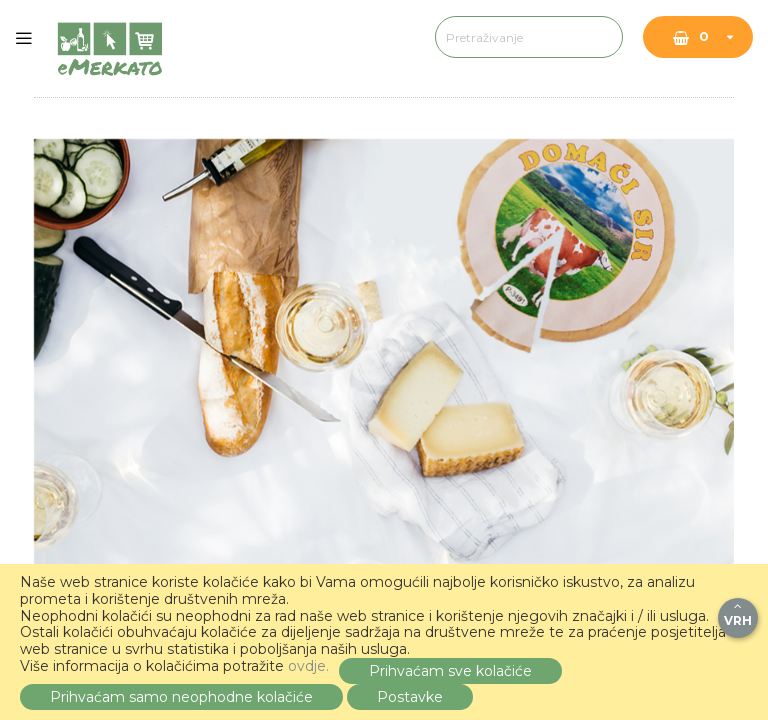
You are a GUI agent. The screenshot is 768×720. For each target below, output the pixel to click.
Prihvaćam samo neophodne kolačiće (181, 697)
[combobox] (469, 37)
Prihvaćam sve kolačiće (450, 671)
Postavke (410, 697)
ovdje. (308, 666)
